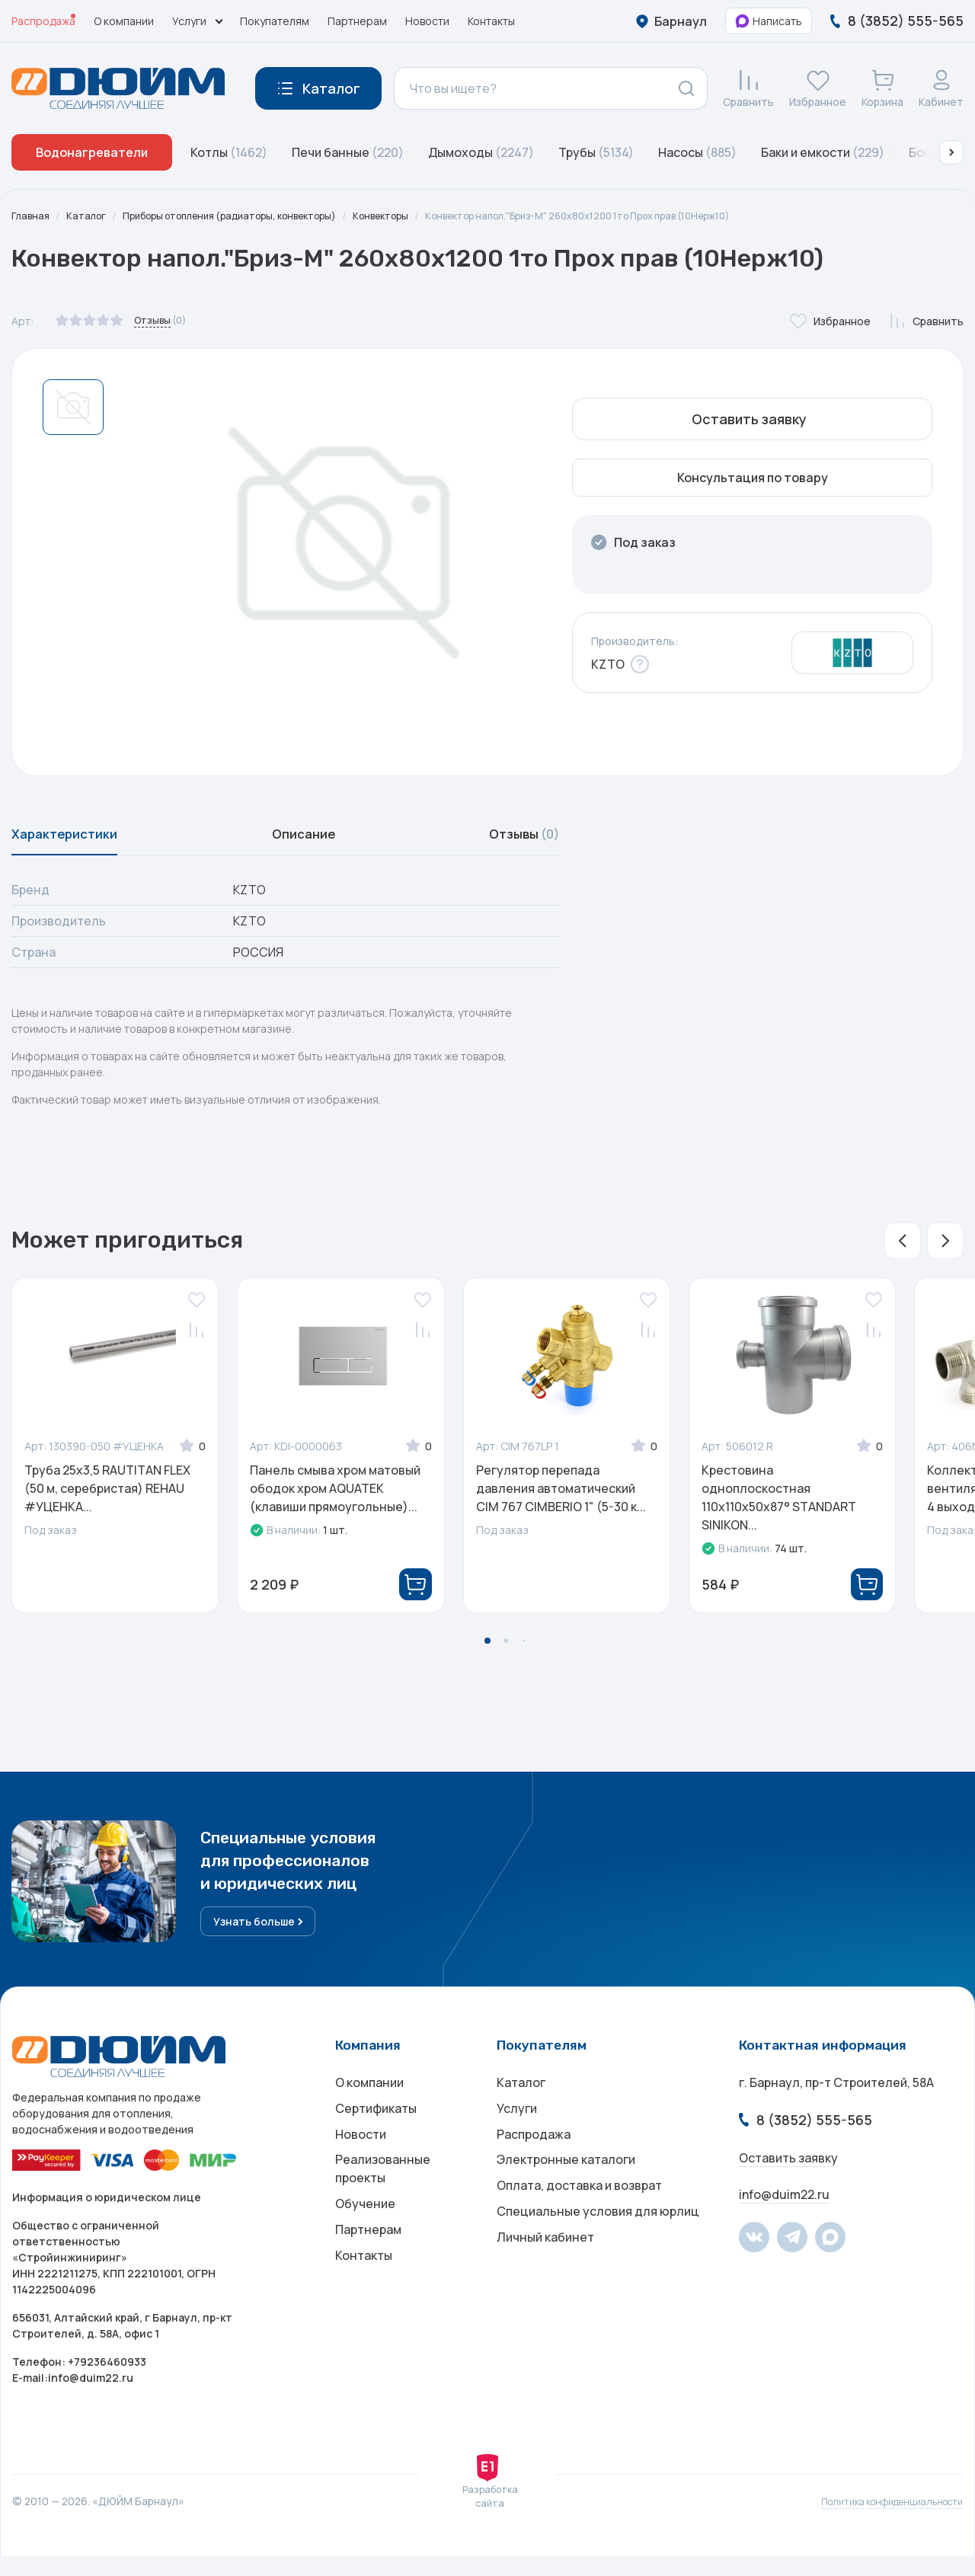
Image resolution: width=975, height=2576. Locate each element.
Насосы (697, 152)
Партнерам (357, 21)
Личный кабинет (545, 2285)
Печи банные (348, 152)
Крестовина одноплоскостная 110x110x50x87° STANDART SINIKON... (779, 1507)
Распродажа (43, 21)
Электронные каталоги (566, 2194)
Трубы (596, 152)
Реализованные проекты (382, 2203)
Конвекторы (421, 216)
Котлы (228, 152)
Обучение (365, 2243)
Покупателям (274, 21)
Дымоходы (481, 152)
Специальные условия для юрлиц (598, 2255)
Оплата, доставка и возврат (579, 2224)
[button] (951, 152)
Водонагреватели (92, 152)
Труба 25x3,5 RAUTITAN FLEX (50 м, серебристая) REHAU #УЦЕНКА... (107, 1498)
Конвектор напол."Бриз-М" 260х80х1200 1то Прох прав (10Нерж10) (644, 216)
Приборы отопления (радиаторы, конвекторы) (251, 216)
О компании (124, 21)
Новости (427, 21)
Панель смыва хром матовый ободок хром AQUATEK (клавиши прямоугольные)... (335, 1498)
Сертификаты (376, 2133)
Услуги (517, 2133)
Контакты (491, 21)
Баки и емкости (822, 152)
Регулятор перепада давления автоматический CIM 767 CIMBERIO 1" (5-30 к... (561, 1498)
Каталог (90, 216)
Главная (32, 216)
